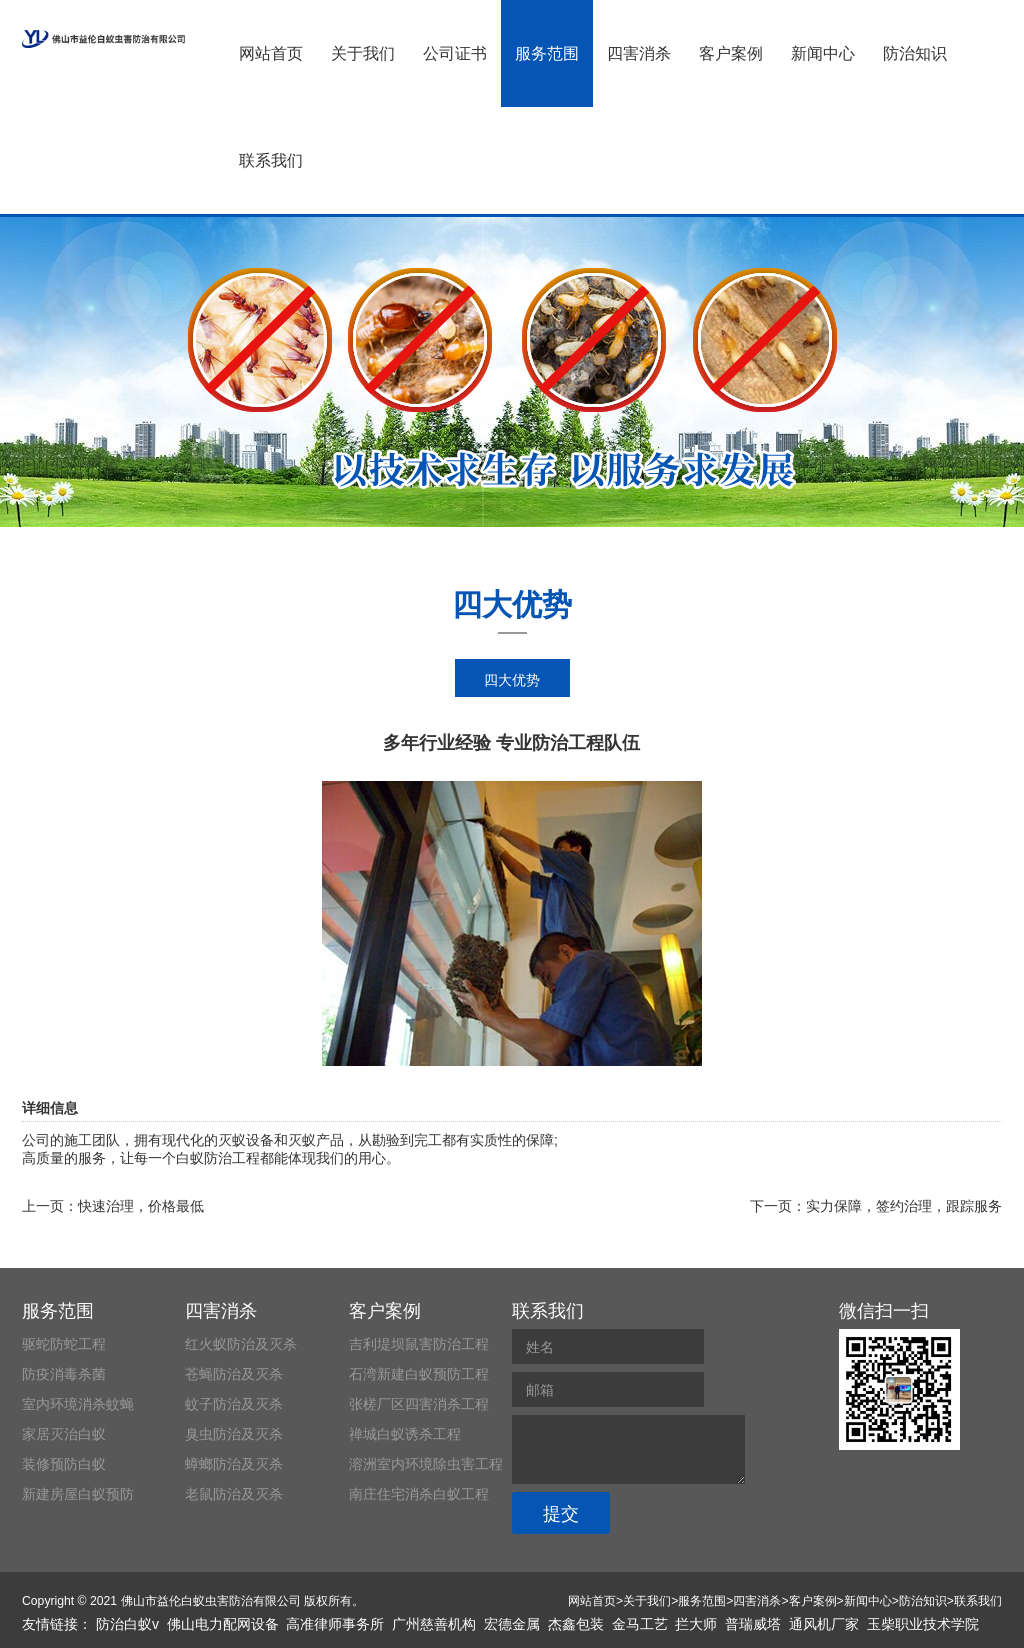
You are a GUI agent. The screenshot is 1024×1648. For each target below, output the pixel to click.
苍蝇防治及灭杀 (234, 1374)
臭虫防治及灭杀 (234, 1434)
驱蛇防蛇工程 (64, 1344)
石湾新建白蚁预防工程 (419, 1374)
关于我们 (363, 53)
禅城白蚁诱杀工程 (405, 1434)
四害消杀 (639, 53)
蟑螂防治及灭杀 (234, 1464)
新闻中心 (823, 53)
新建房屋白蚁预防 (78, 1494)
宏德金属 (512, 1624)
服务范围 (547, 53)
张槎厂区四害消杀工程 (419, 1404)
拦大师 (696, 1624)
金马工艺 (640, 1624)
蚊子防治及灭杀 (234, 1404)
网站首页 (271, 53)
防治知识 (915, 53)
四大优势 (512, 680)
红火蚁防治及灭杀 (241, 1344)
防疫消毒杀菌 (64, 1374)
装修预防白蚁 (64, 1464)
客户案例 (731, 53)
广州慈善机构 (434, 1624)
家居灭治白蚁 (64, 1434)
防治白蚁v (127, 1624)
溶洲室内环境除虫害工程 (426, 1464)
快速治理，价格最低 (141, 1206)
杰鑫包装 (576, 1624)
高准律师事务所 (335, 1624)
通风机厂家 (824, 1624)
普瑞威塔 (753, 1624)
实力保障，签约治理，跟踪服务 (904, 1206)
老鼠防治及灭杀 (234, 1494)
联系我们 (271, 160)
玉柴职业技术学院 (923, 1624)
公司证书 (455, 53)
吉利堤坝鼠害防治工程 (419, 1344)
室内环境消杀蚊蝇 (78, 1404)
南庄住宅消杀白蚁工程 (419, 1494)
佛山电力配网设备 (223, 1624)
